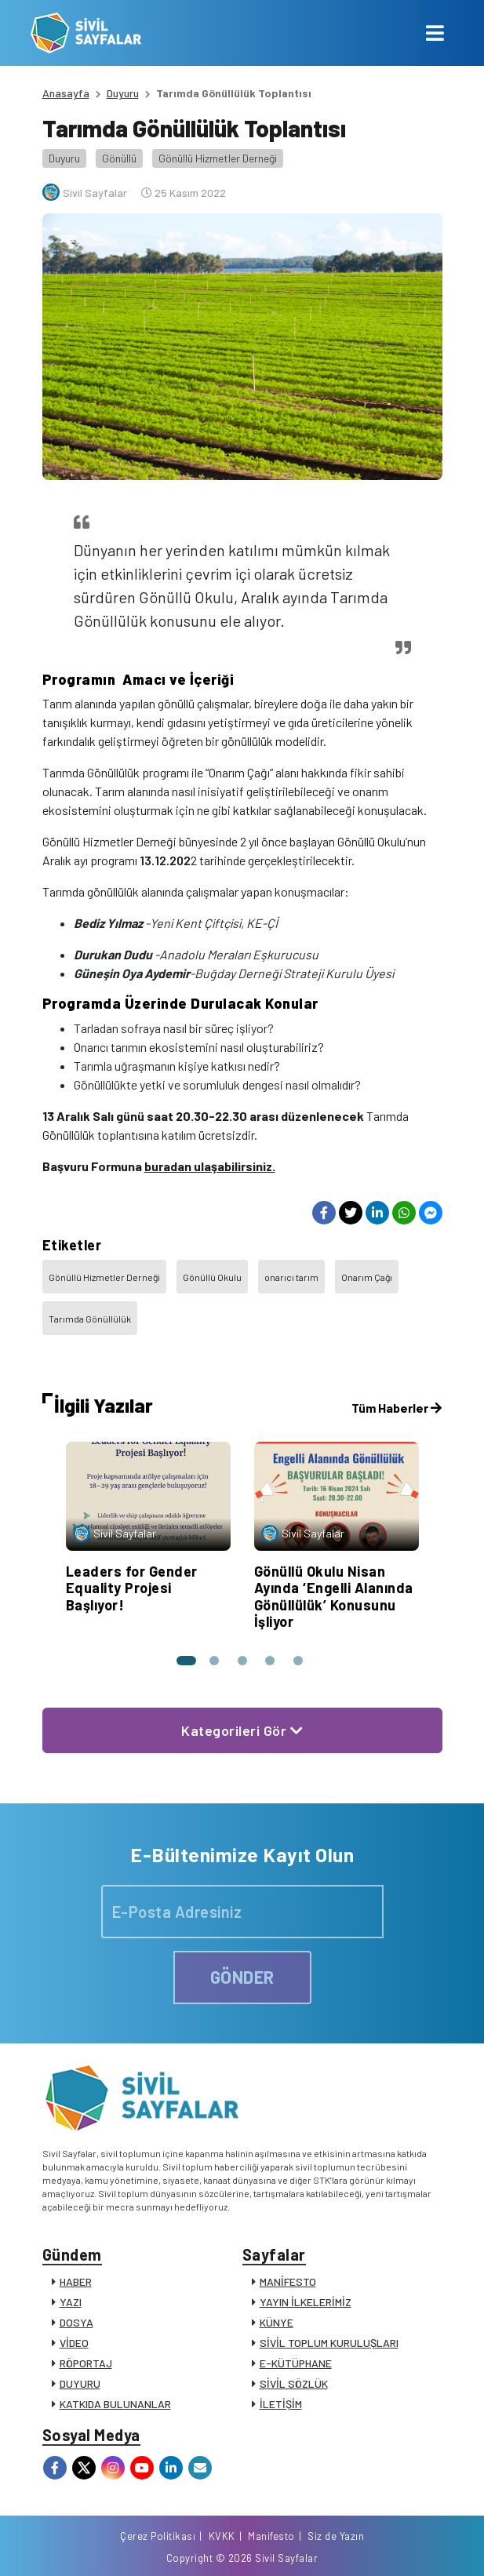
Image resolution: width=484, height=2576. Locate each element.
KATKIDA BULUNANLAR (115, 2403)
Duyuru (123, 93)
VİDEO (74, 2342)
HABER (76, 2281)
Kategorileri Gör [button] (242, 1730)
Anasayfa (65, 93)
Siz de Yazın (336, 2536)
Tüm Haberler (396, 1407)
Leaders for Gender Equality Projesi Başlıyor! (132, 1588)
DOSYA (76, 2322)
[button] (186, 1660)
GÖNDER (242, 1977)
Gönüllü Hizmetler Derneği (217, 158)
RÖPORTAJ (86, 2363)
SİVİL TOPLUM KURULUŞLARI (329, 2342)
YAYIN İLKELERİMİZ (305, 2302)
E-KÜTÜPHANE (296, 2363)
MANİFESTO (288, 2281)
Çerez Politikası (157, 2536)
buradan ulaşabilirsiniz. (209, 1166)
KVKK (222, 2536)
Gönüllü (119, 158)
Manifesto (271, 2536)
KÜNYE (276, 2322)
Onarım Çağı (366, 1277)
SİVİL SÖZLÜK (294, 2383)
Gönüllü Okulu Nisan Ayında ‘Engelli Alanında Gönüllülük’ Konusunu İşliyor (333, 1597)
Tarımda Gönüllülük (90, 1318)
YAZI (71, 2302)
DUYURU (80, 2383)
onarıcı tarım (291, 1277)
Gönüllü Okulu (212, 1277)
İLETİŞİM (281, 2403)
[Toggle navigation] (435, 33)
